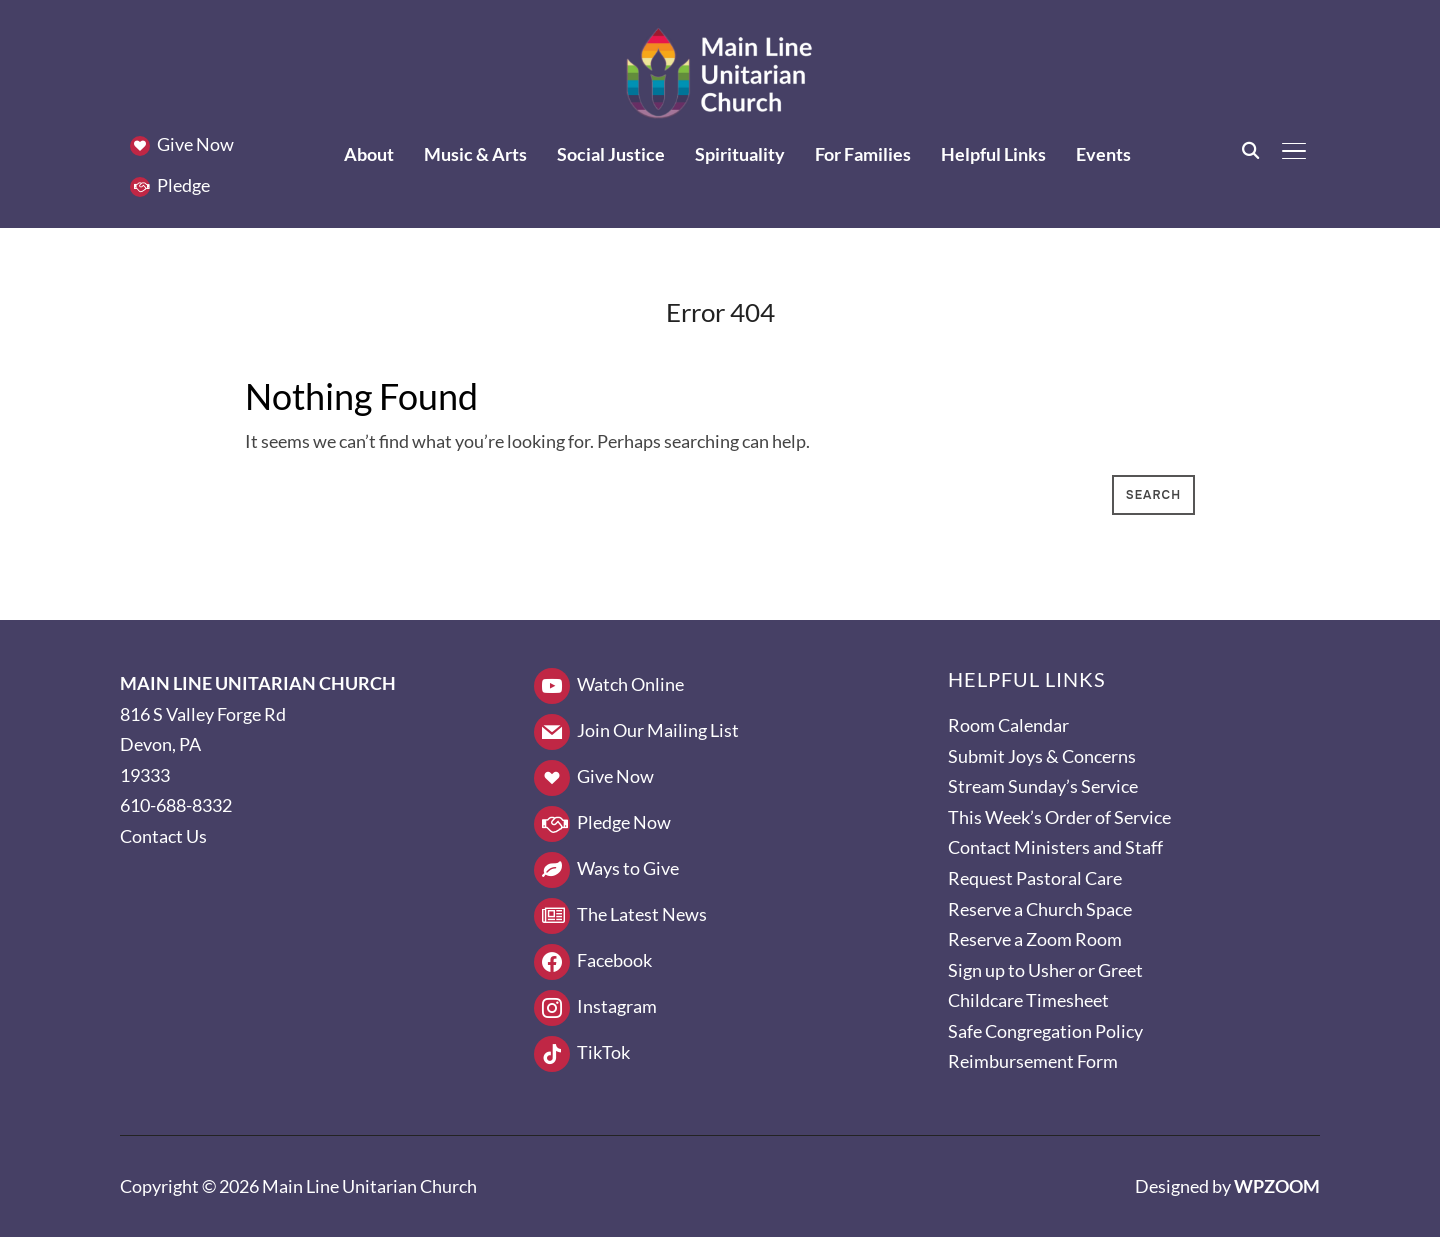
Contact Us (163, 836)
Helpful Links (993, 154)
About (369, 154)
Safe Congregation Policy (1045, 1031)
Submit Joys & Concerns (1042, 756)
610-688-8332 (176, 805)
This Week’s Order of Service (1059, 817)
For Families (863, 154)
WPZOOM (1277, 1186)
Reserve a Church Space (1040, 909)
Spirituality (740, 154)
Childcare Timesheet (1028, 1000)
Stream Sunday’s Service (1043, 786)
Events (1103, 154)
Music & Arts (475, 154)
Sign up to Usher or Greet (1045, 970)
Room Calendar (1008, 725)
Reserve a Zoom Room (1035, 939)
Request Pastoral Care (1035, 878)
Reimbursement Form (1033, 1061)
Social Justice (611, 154)
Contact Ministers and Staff (1055, 847)
